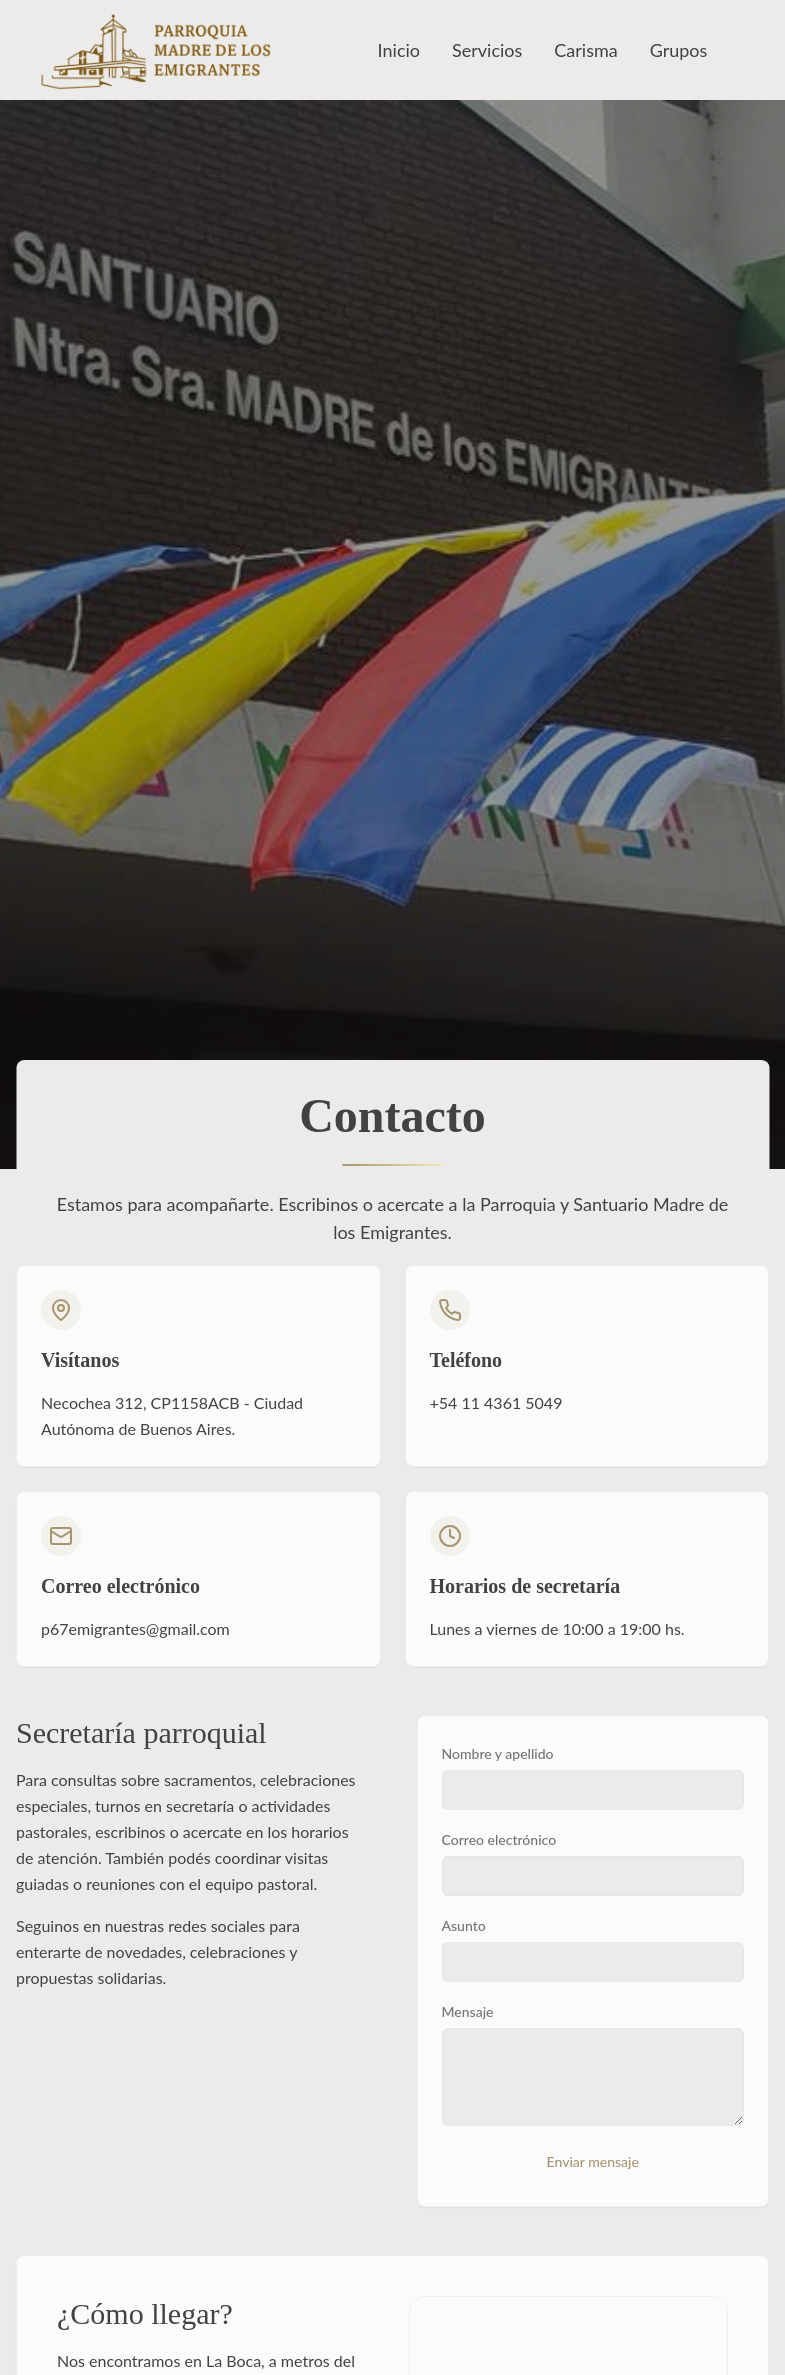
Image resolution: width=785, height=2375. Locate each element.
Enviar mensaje (593, 2161)
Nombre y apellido (498, 1753)
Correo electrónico (499, 1839)
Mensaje (468, 2011)
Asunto (464, 1925)
